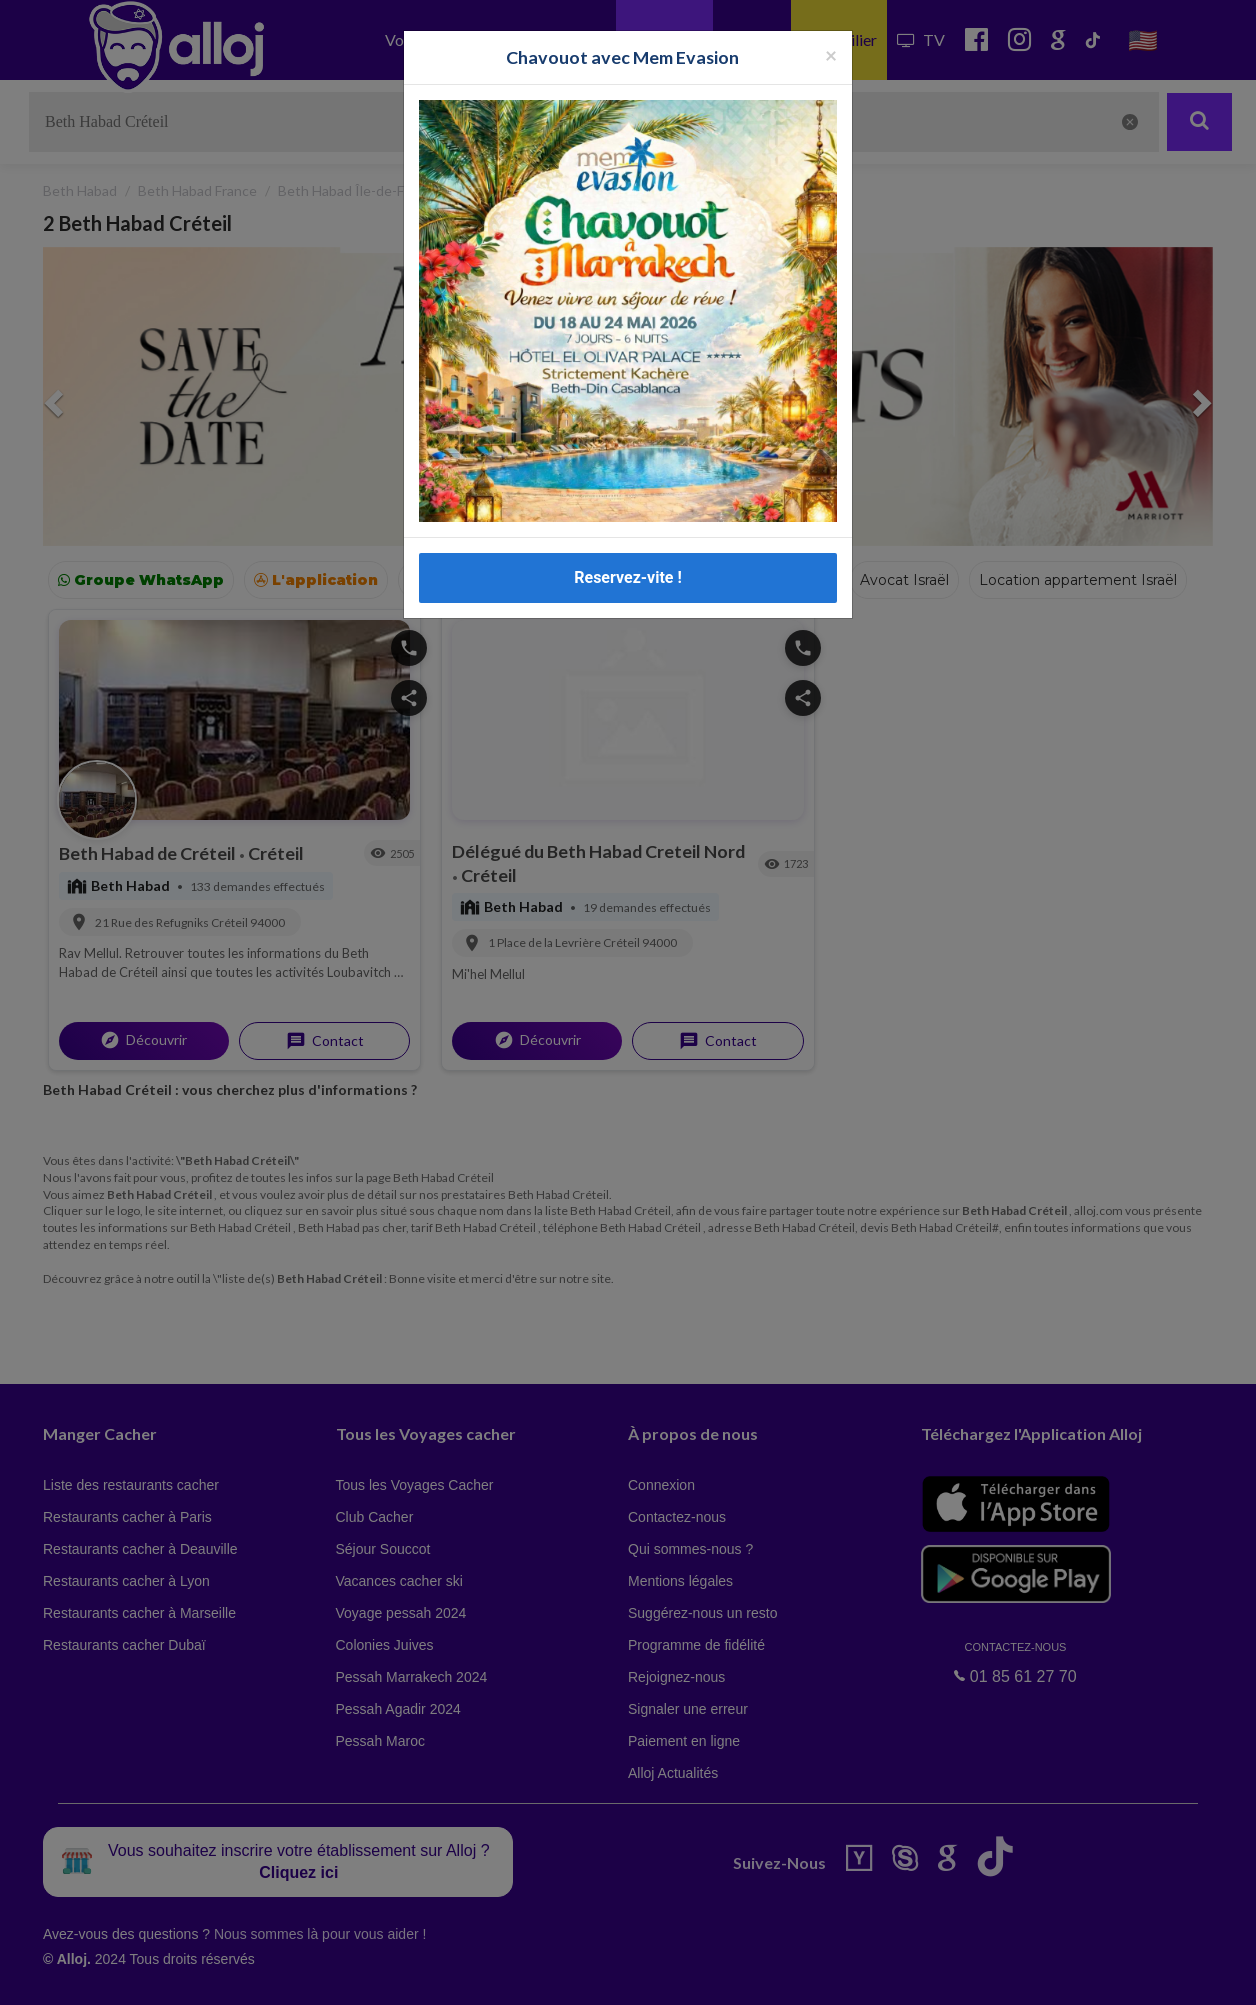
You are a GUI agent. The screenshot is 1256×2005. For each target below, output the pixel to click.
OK (440, 1976)
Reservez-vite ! (628, 577)
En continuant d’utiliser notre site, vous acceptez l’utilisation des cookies (214, 1975)
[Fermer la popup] (831, 54)
